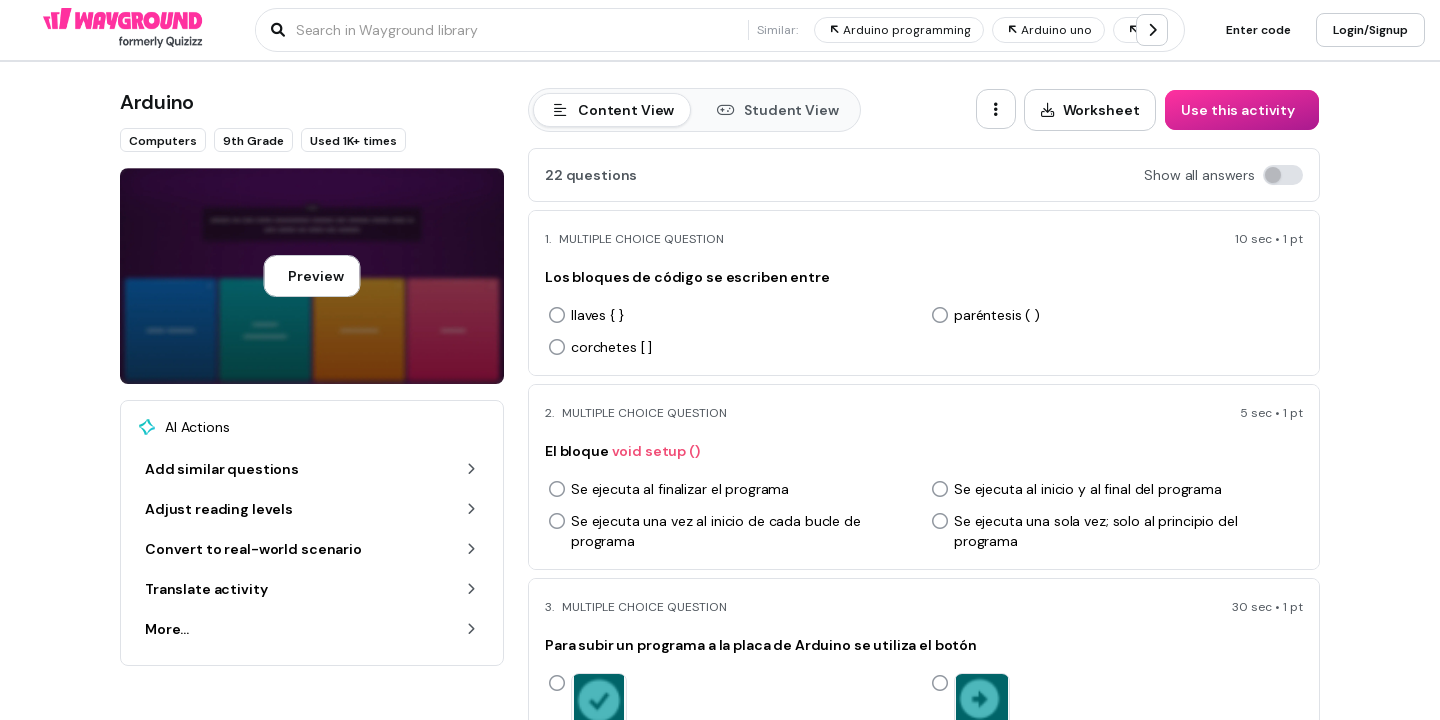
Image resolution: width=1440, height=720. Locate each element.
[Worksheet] (1090, 110)
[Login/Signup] (1370, 30)
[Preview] (311, 276)
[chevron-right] (1152, 30)
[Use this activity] (1242, 110)
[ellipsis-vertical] (996, 109)
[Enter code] (1258, 30)
